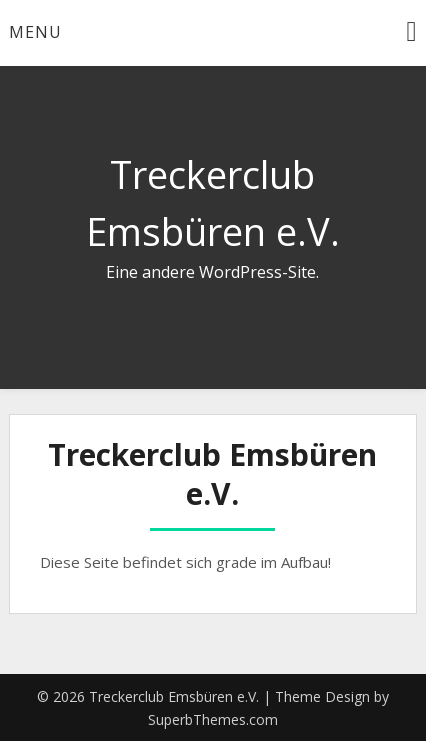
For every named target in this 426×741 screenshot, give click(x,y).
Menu (35, 32)
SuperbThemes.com (213, 719)
